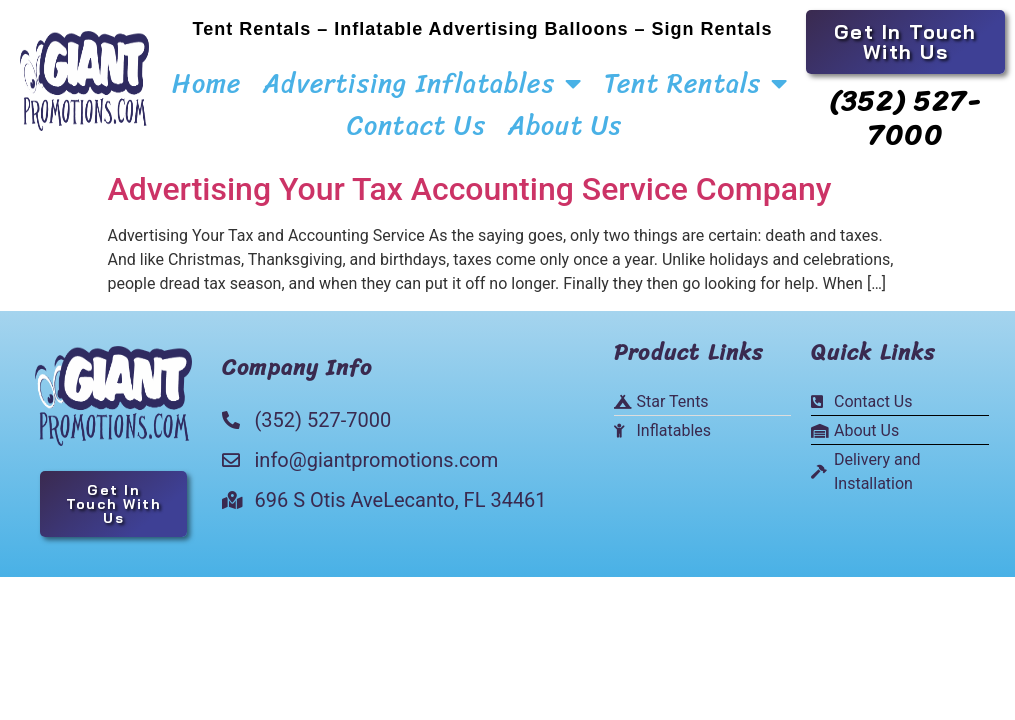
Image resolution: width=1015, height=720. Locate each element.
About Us (565, 125)
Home (206, 83)
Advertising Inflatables (422, 83)
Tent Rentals (696, 83)
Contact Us (416, 125)
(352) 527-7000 (905, 117)
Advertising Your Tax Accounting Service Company (470, 189)
